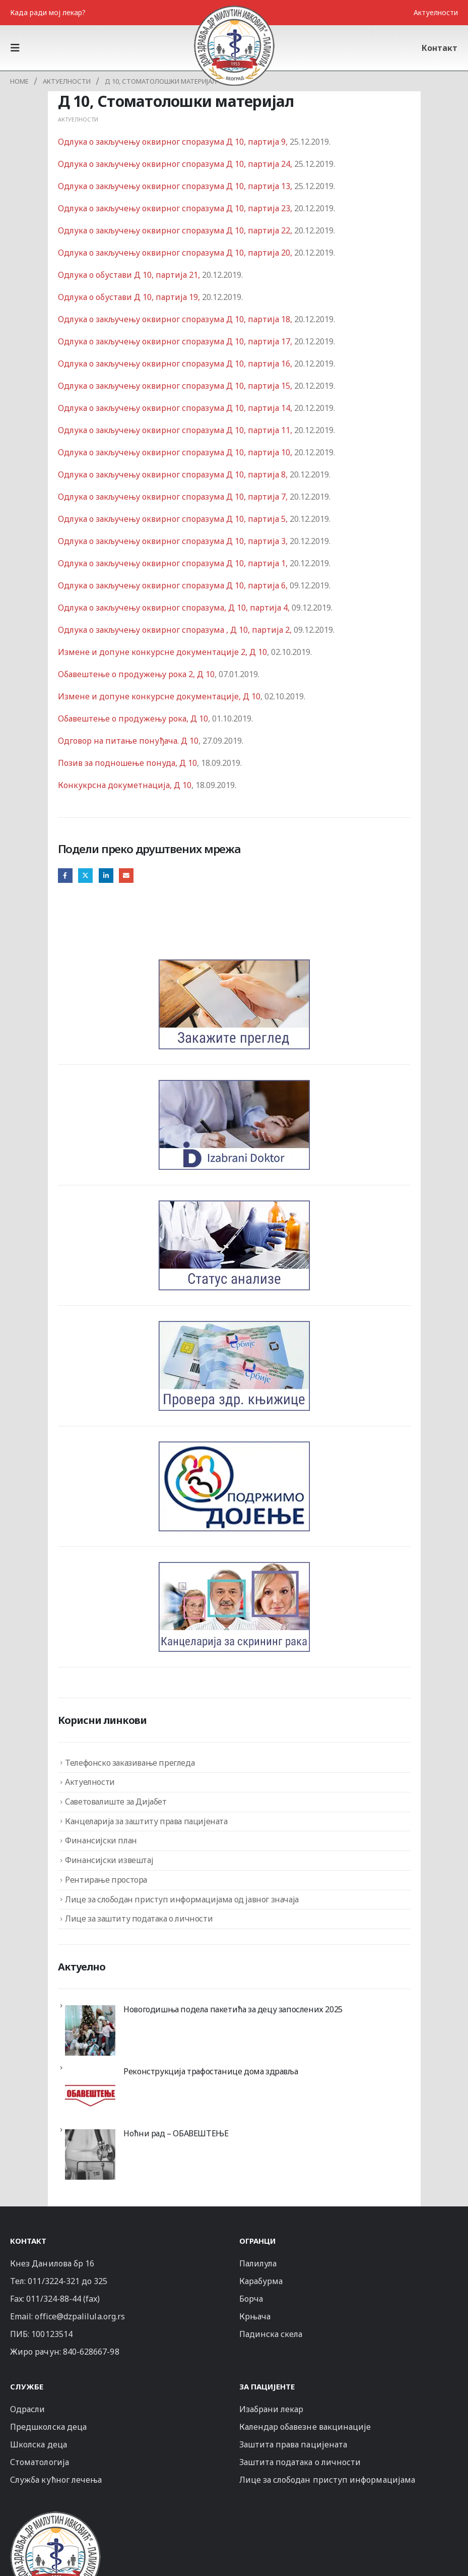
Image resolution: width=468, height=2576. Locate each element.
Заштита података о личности (300, 2462)
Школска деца (38, 2444)
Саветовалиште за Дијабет (115, 1801)
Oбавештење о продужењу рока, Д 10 (133, 718)
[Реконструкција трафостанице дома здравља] (90, 2092)
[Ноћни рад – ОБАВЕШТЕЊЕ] (90, 2154)
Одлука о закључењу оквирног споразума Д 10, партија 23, (176, 208)
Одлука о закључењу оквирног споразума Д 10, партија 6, (174, 585)
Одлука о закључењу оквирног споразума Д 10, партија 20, (176, 252)
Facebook (65, 875)
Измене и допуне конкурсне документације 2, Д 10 (162, 651)
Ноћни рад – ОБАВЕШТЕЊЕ (175, 2133)
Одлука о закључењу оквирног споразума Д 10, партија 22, (176, 230)
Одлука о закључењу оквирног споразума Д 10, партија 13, (176, 186)
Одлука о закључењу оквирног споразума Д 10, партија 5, (174, 518)
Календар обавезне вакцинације (305, 2426)
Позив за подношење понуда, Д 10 (127, 762)
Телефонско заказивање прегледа (129, 1762)
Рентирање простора (106, 1879)
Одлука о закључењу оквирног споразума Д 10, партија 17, (176, 341)
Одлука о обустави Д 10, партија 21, (130, 274)
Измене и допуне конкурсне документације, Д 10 (159, 696)
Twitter (85, 875)
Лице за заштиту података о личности (139, 1918)
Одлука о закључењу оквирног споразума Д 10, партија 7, (174, 496)
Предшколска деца (48, 2426)
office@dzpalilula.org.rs (80, 2316)
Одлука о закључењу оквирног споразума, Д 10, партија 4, (175, 607)
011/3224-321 (54, 2281)
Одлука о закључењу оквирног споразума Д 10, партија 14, (176, 407)
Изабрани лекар (271, 2409)
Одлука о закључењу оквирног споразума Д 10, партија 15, (176, 385)
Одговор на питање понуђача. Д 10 (128, 740)
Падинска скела (271, 2334)
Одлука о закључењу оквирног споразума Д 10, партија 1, (174, 563)
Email (126, 875)
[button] (18, 47)
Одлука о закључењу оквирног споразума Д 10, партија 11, (176, 430)
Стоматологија (39, 2462)
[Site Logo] (234, 45)
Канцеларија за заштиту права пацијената (146, 1821)
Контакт (439, 47)
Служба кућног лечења (56, 2479)
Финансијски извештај (109, 1860)
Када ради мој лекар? (48, 12)
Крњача (255, 2316)
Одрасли (27, 2409)
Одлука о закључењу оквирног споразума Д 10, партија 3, (174, 541)
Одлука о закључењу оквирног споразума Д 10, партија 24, (176, 163)
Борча (251, 2298)
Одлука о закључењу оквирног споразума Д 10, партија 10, (176, 452)
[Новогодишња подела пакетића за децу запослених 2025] (90, 2030)
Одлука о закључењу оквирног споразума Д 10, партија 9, (174, 141)
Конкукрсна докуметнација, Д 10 (124, 785)
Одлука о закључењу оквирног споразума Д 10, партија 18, (176, 319)
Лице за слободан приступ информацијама (327, 2479)
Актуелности (436, 12)
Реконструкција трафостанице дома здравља (210, 2071)
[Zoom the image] (55, 2516)
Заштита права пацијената (293, 2444)
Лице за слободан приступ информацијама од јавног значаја (182, 1899)
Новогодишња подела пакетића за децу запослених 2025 (233, 2009)
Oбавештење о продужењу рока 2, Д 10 (136, 674)
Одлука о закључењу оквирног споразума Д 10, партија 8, (174, 474)
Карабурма (261, 2281)
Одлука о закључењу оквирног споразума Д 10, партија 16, (176, 363)
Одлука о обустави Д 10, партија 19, (130, 297)
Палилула (258, 2263)
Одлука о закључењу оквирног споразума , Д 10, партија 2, (175, 629)
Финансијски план (101, 1840)
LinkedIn (106, 875)
